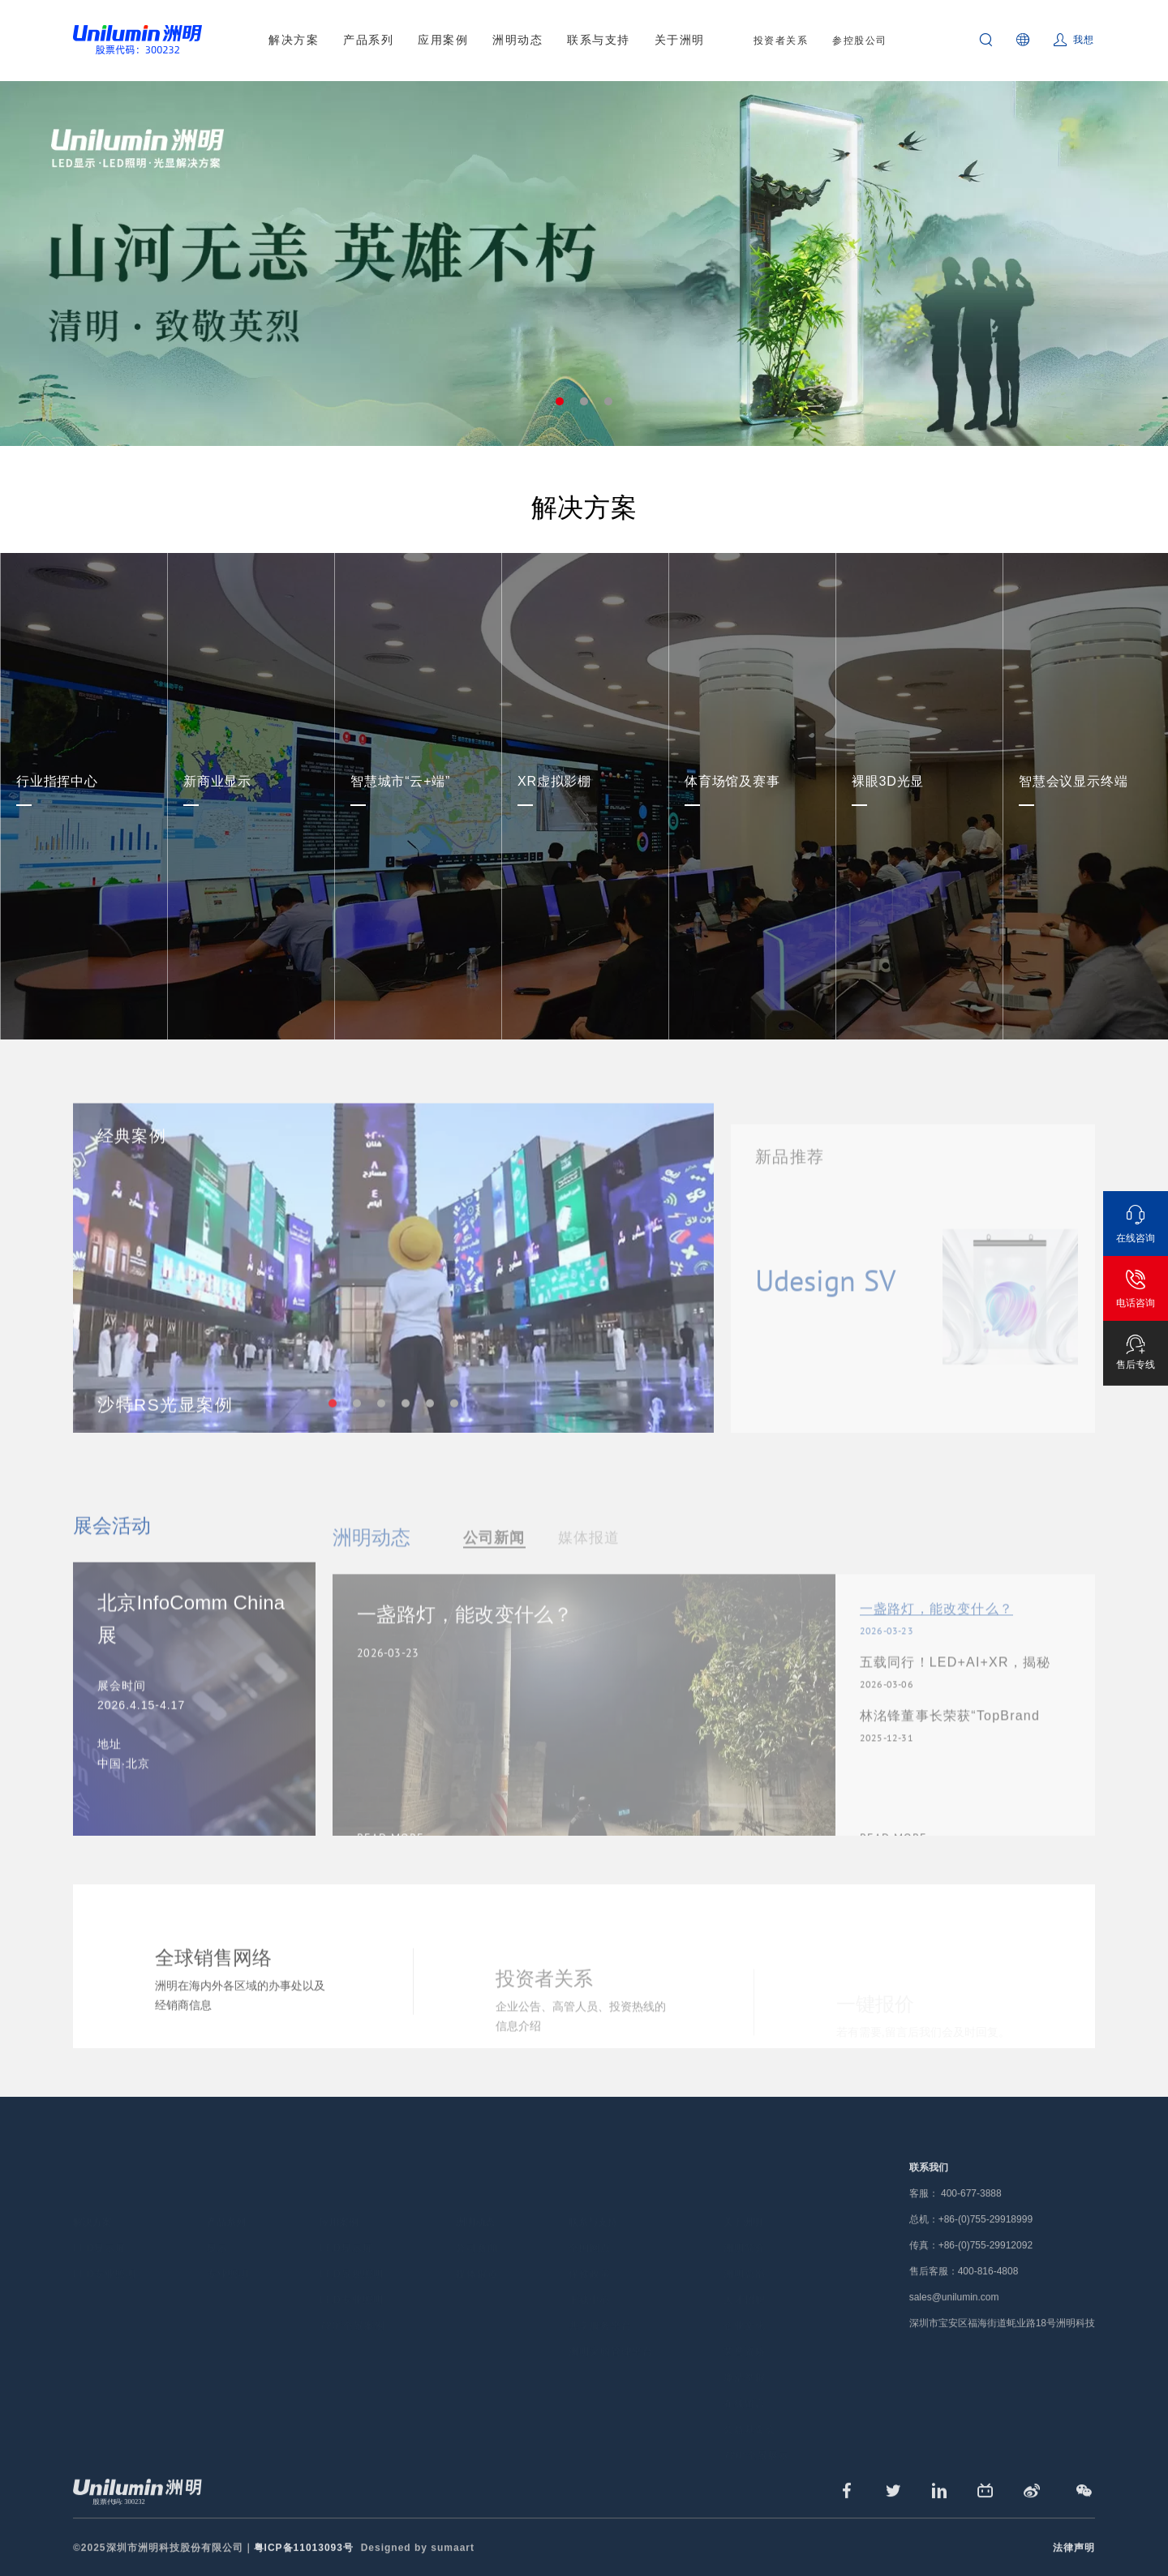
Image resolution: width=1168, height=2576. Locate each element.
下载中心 (590, 2276)
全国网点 (590, 2225)
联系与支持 (598, 39)
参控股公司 (859, 40)
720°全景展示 (756, 2432)
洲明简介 (745, 2225)
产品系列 (368, 39)
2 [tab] (584, 401)
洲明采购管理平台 (611, 2328)
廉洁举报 (745, 2354)
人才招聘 (745, 2276)
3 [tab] (608, 401)
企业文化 (745, 2302)
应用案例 (443, 39)
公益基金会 (750, 2406)
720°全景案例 (352, 2302)
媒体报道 (477, 2251)
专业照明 (228, 2251)
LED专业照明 (104, 2251)
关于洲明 (680, 39)
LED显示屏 (99, 2225)
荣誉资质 (745, 2328)
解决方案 (293, 39)
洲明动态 (517, 39)
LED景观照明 (351, 2251)
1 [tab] (560, 401)
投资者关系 (781, 40)
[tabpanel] (584, 263)
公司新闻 (477, 2225)
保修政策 (590, 2251)
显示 (217, 2225)
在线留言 (745, 2380)
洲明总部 (745, 2251)
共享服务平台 (600, 2302)
